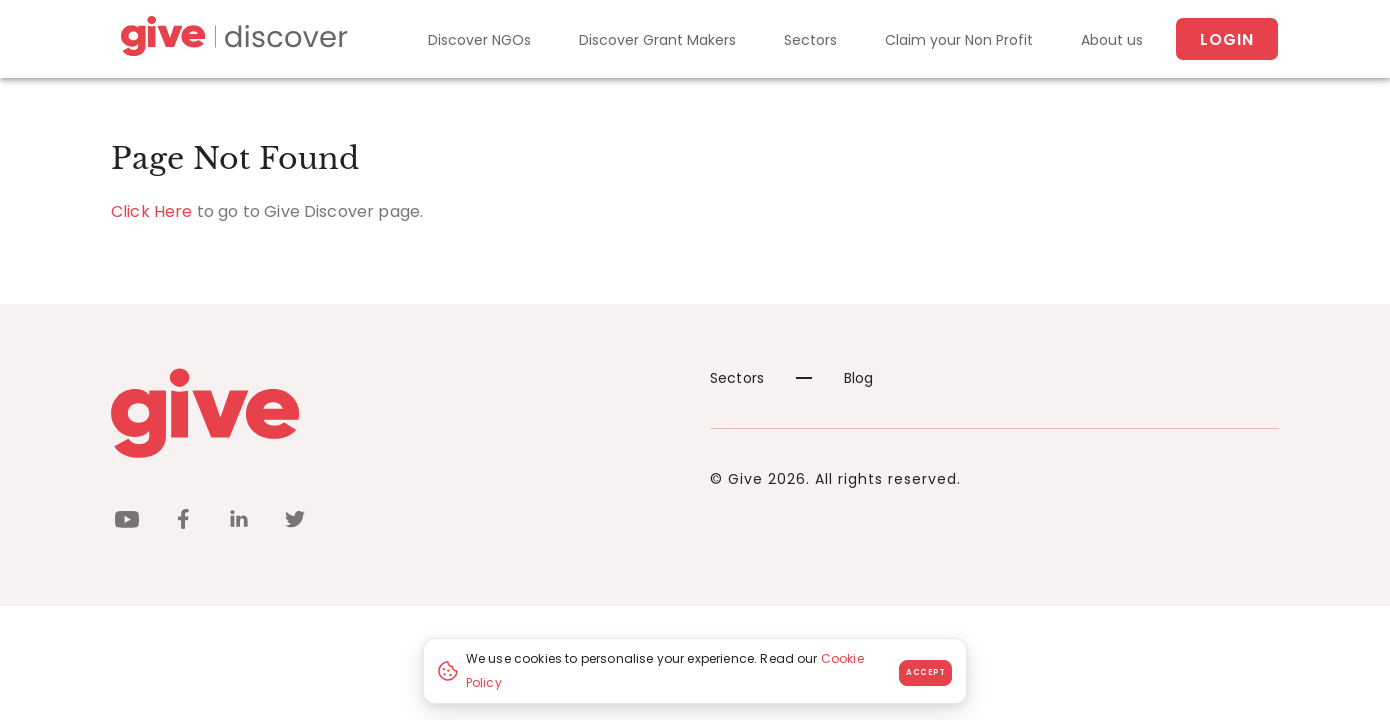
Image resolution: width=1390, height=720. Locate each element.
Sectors (810, 40)
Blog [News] (835, 378)
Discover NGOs (479, 40)
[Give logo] (395, 413)
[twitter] (295, 522)
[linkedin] (239, 522)
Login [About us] (1227, 39)
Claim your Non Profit (959, 40)
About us (1112, 40)
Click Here (152, 211)
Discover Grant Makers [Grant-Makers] (657, 40)
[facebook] (183, 522)
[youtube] (127, 522)
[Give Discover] (231, 39)
